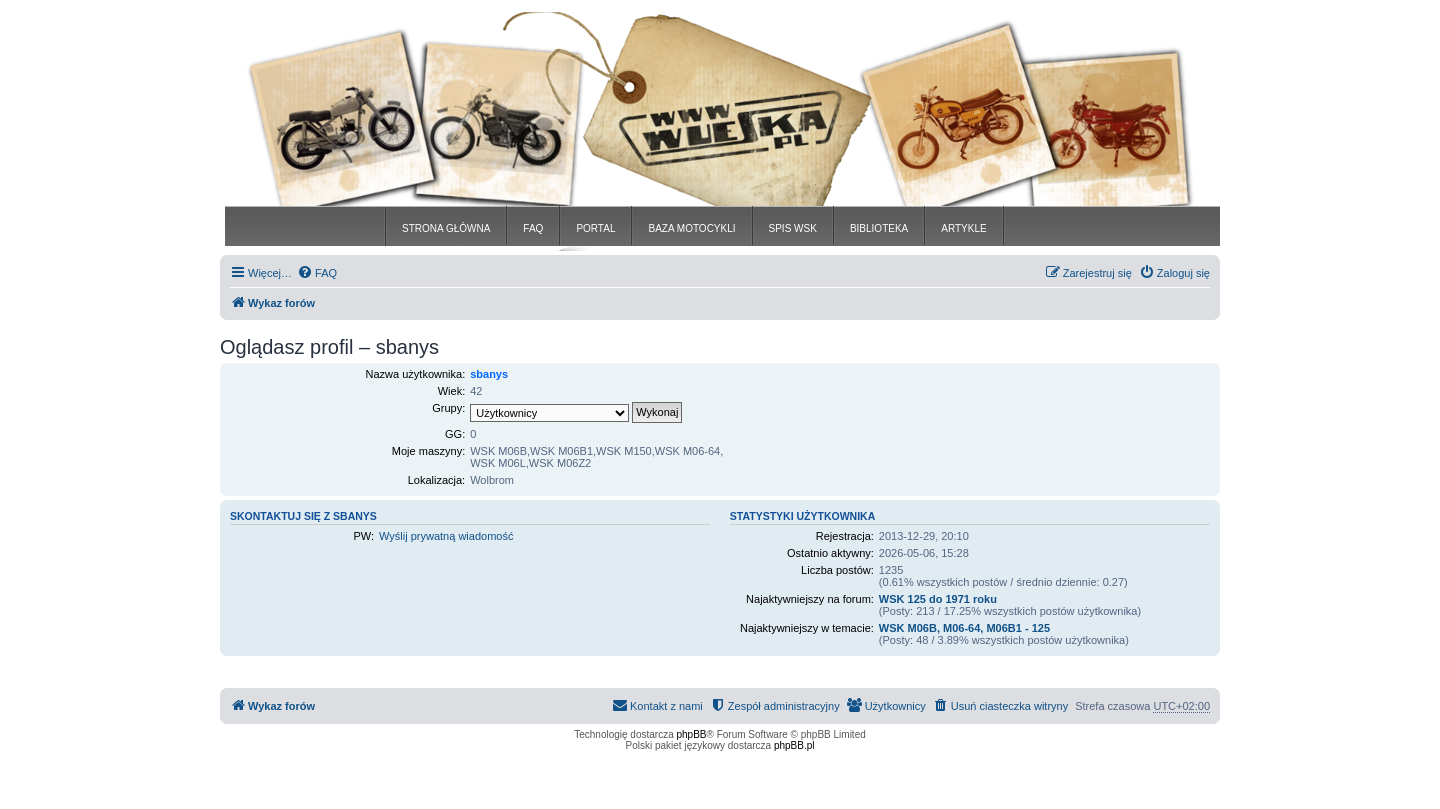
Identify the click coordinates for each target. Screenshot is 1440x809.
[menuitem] (317, 273)
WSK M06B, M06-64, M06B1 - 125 (964, 628)
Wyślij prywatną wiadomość (446, 536)
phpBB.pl (794, 745)
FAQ (533, 228)
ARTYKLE (963, 228)
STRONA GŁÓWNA (446, 228)
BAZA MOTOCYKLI (691, 228)
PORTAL (595, 228)
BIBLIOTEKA (879, 228)
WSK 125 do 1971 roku (938, 599)
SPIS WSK (793, 228)
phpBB (692, 734)
